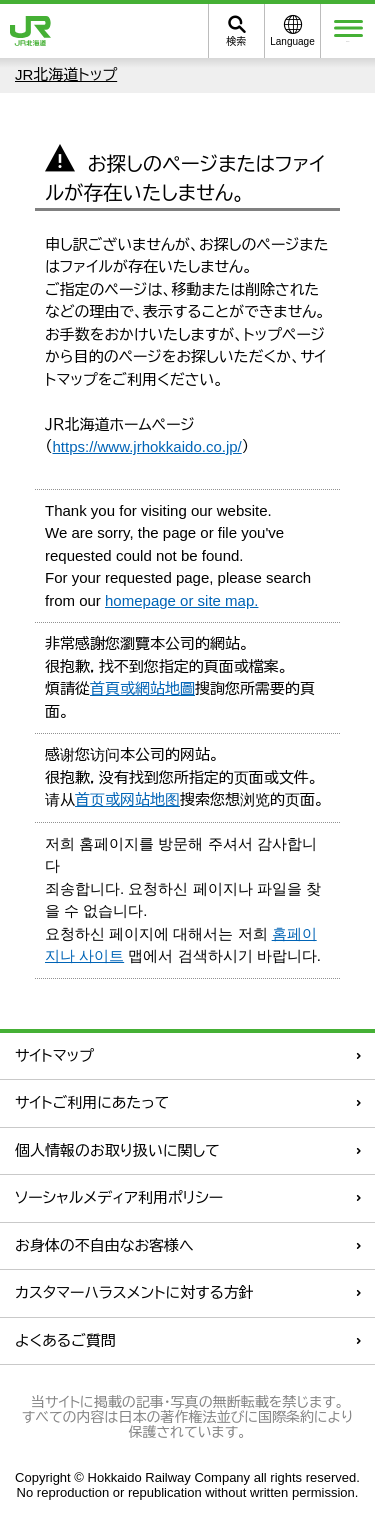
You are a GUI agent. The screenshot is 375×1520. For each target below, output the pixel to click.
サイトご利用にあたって (92, 1102)
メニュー (348, 31)
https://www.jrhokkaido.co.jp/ (147, 446)
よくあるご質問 (65, 1340)
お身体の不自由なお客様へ (104, 1245)
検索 (237, 41)
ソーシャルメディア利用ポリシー (119, 1197)
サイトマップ (54, 1055)
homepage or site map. (181, 600)
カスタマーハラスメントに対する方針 (134, 1292)
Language (292, 41)
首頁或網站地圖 (142, 688)
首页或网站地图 (127, 799)
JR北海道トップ (66, 74)
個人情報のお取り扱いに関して (117, 1150)
